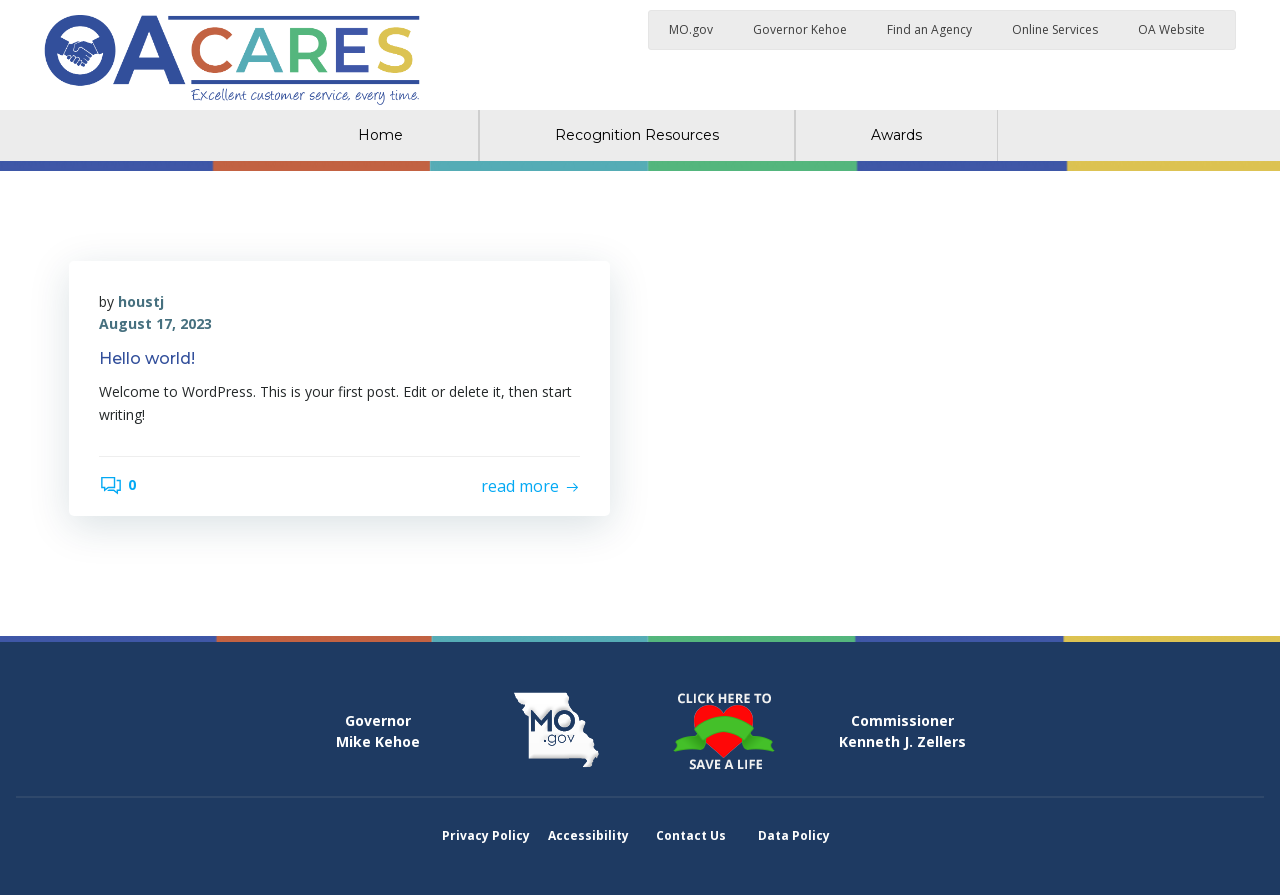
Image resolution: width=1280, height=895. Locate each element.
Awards (896, 135)
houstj (141, 301)
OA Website (1171, 29)
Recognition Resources (637, 135)
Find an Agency (929, 29)
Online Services (1055, 29)
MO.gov (691, 29)
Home (380, 135)
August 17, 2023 (155, 323)
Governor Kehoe (800, 29)
